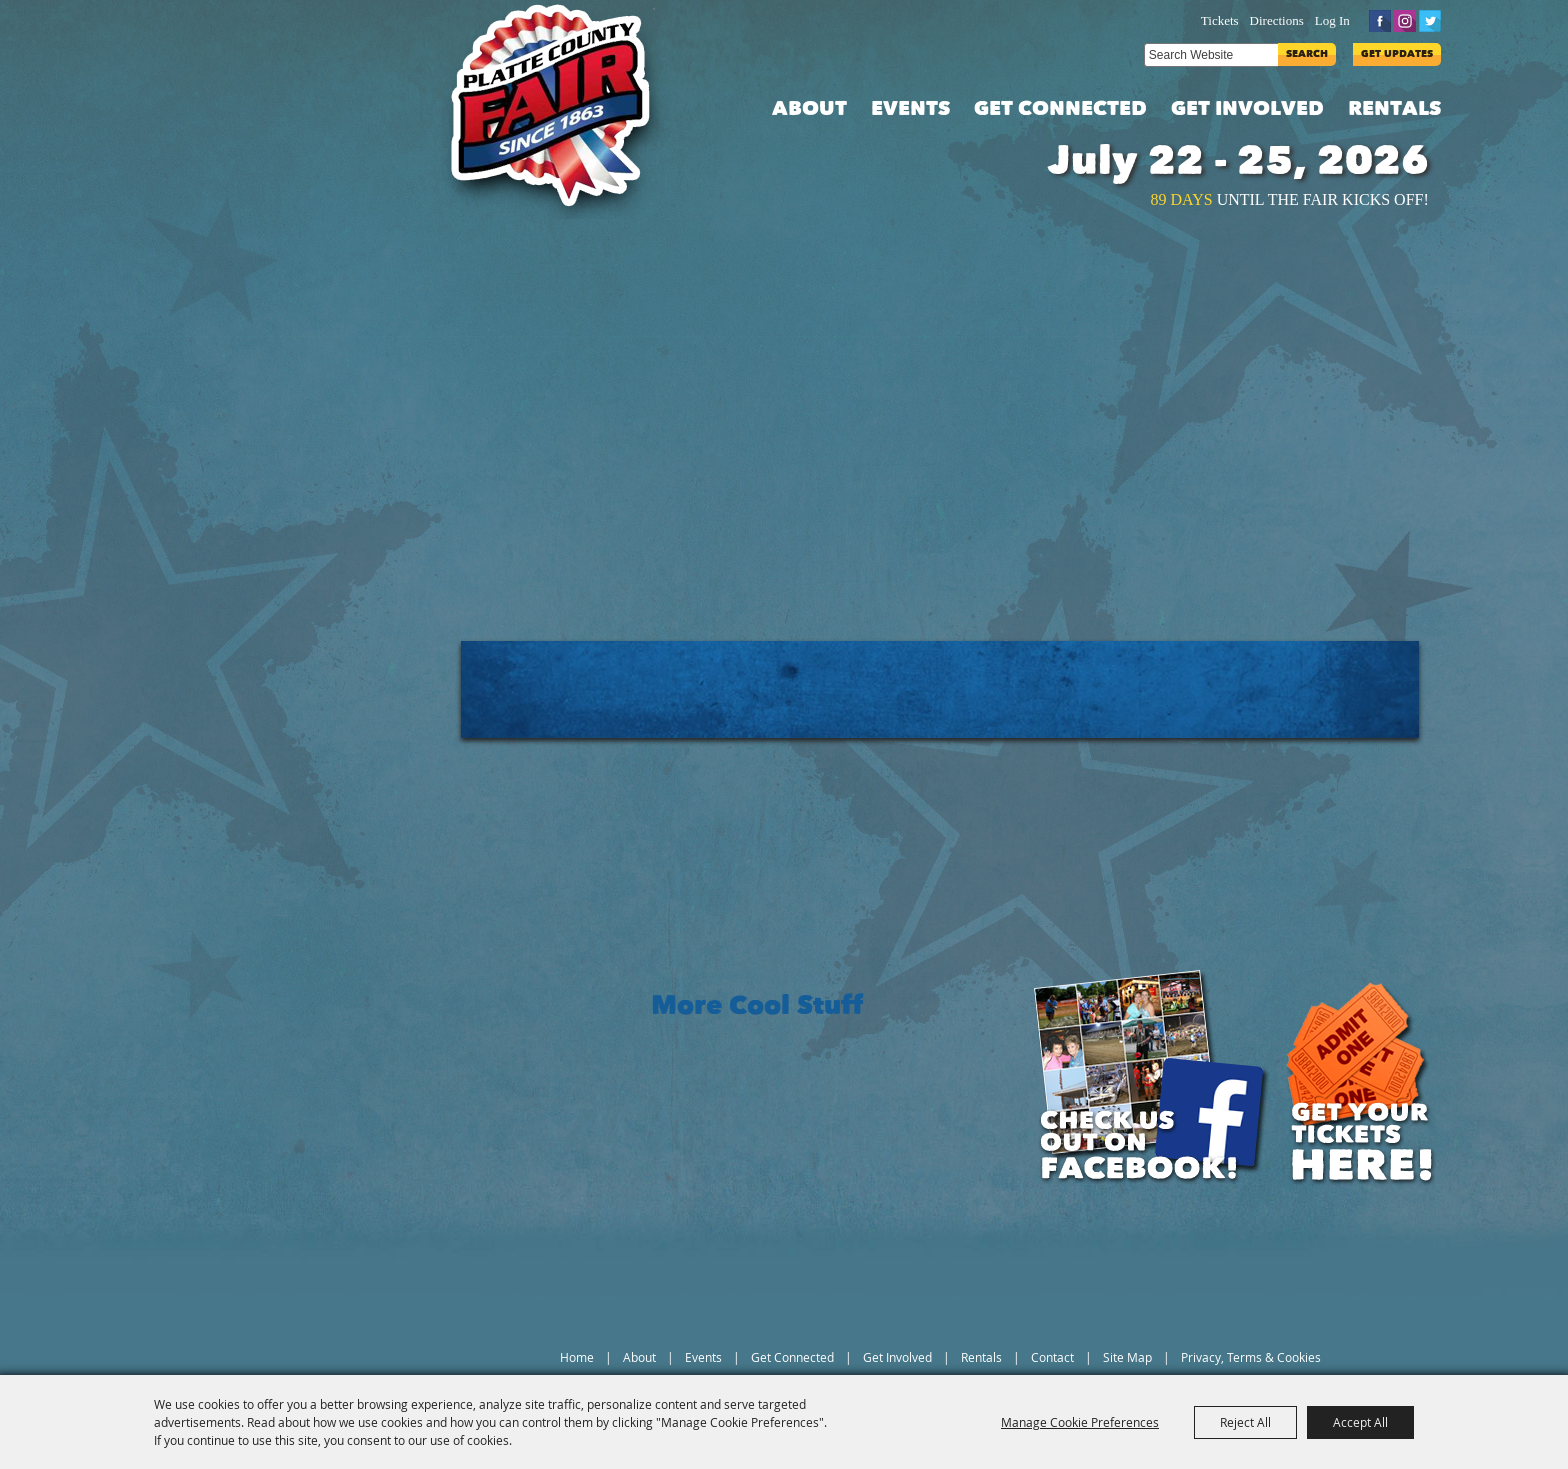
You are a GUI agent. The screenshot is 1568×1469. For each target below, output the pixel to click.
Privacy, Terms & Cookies (1251, 1357)
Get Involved (1247, 110)
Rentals (1394, 110)
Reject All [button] (1245, 1422)
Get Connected (1060, 110)
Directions (1277, 20)
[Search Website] (1211, 55)
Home (577, 1357)
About (809, 110)
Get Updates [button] (1397, 54)
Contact (1052, 1357)
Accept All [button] (1360, 1422)
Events (910, 110)
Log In (1332, 20)
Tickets (1220, 20)
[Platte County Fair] (561, 109)
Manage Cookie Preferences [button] (1080, 1422)
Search (1307, 54)
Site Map (1127, 1357)
